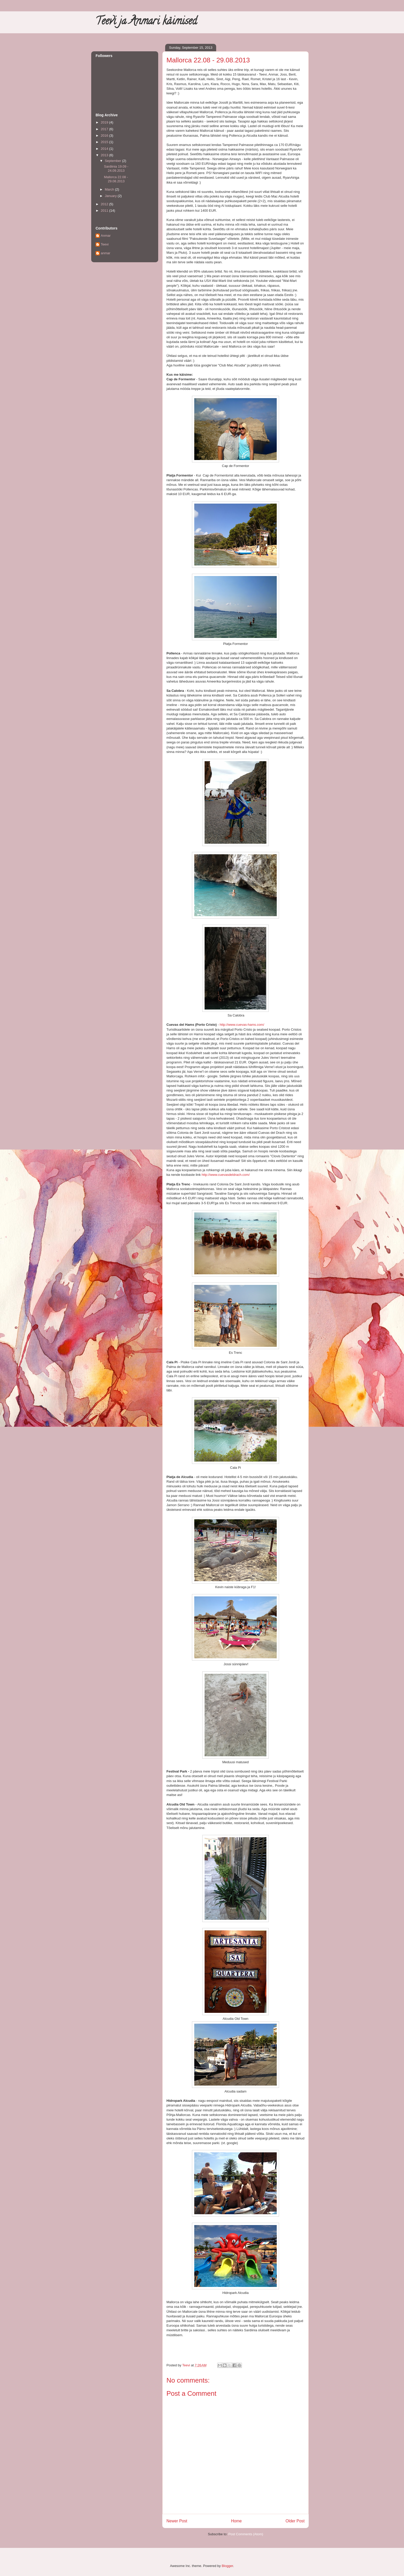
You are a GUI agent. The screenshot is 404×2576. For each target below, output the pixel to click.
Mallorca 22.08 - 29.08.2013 (116, 179)
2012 (105, 204)
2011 (105, 210)
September (113, 161)
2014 (105, 149)
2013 (105, 155)
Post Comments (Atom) (245, 2534)
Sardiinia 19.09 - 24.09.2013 (116, 169)
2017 (105, 129)
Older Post (295, 2521)
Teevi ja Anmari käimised (146, 22)
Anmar (106, 235)
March (110, 189)
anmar (105, 253)
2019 (105, 122)
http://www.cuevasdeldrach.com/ (226, 1175)
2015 (105, 142)
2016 (105, 135)
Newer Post (176, 2521)
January (111, 196)
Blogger (227, 2566)
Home (236, 2521)
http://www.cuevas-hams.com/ (242, 1025)
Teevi (104, 244)
